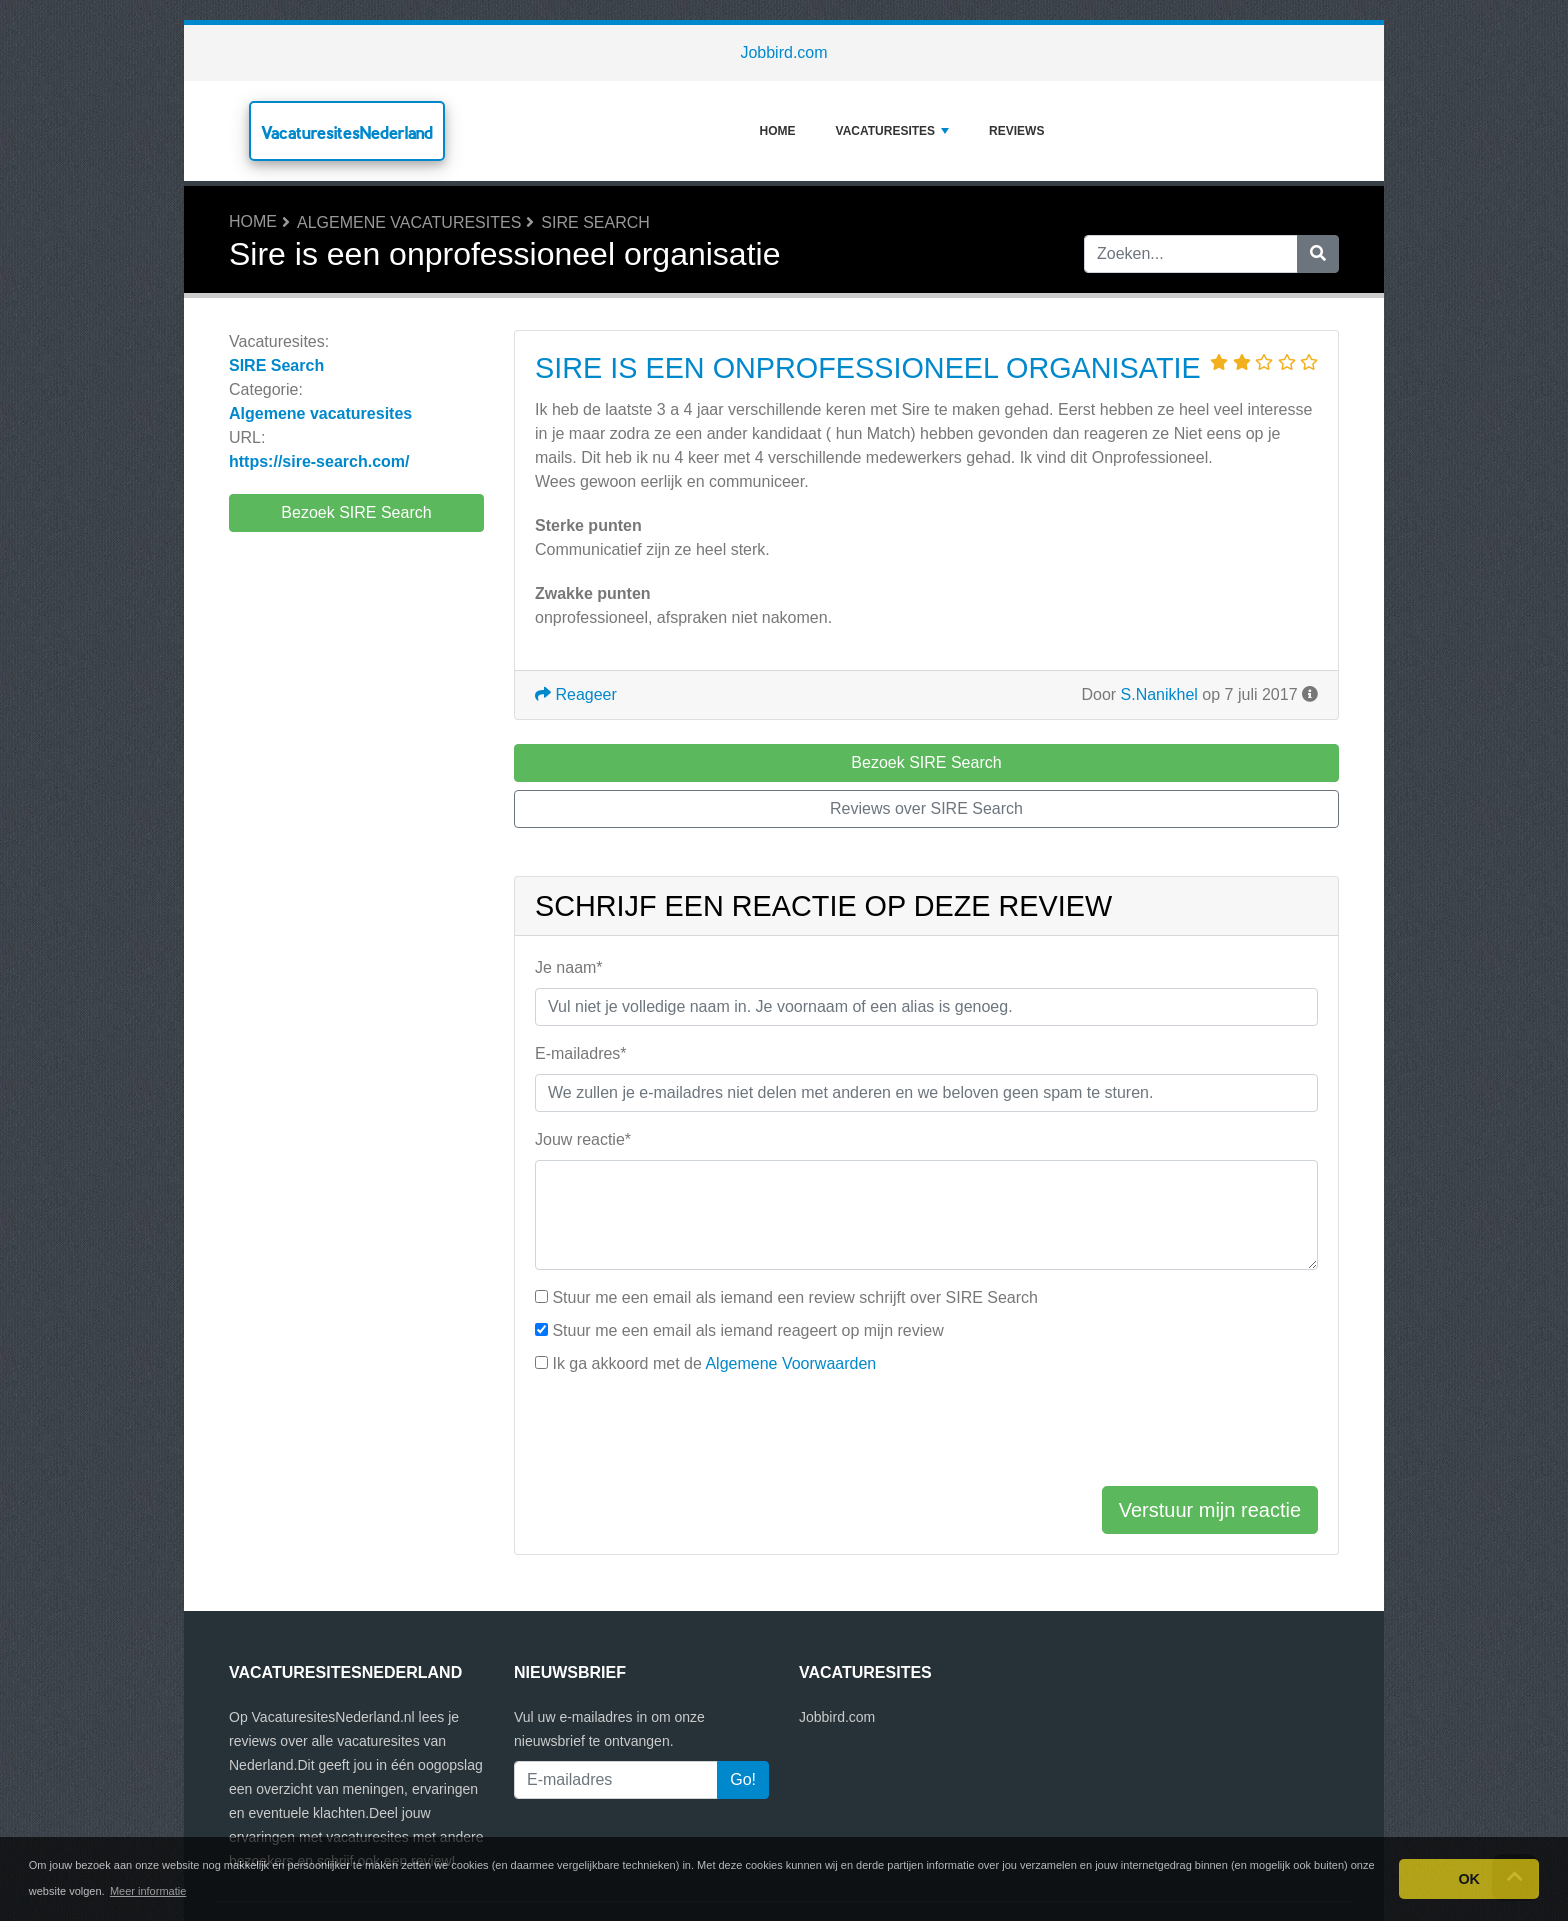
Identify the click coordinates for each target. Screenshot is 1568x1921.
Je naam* (569, 967)
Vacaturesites (893, 131)
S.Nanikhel (1159, 694)
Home (778, 131)
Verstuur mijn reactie (1210, 1510)
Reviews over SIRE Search (926, 808)
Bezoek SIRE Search (356, 512)
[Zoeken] (1318, 254)
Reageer (576, 694)
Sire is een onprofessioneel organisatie (868, 368)
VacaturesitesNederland (347, 132)
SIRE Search (595, 222)
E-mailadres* (581, 1053)
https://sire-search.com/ (319, 461)
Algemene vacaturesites (409, 222)
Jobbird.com (783, 52)
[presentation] (687, 1431)
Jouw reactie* (583, 1139)
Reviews (1016, 131)
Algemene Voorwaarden (790, 1363)
